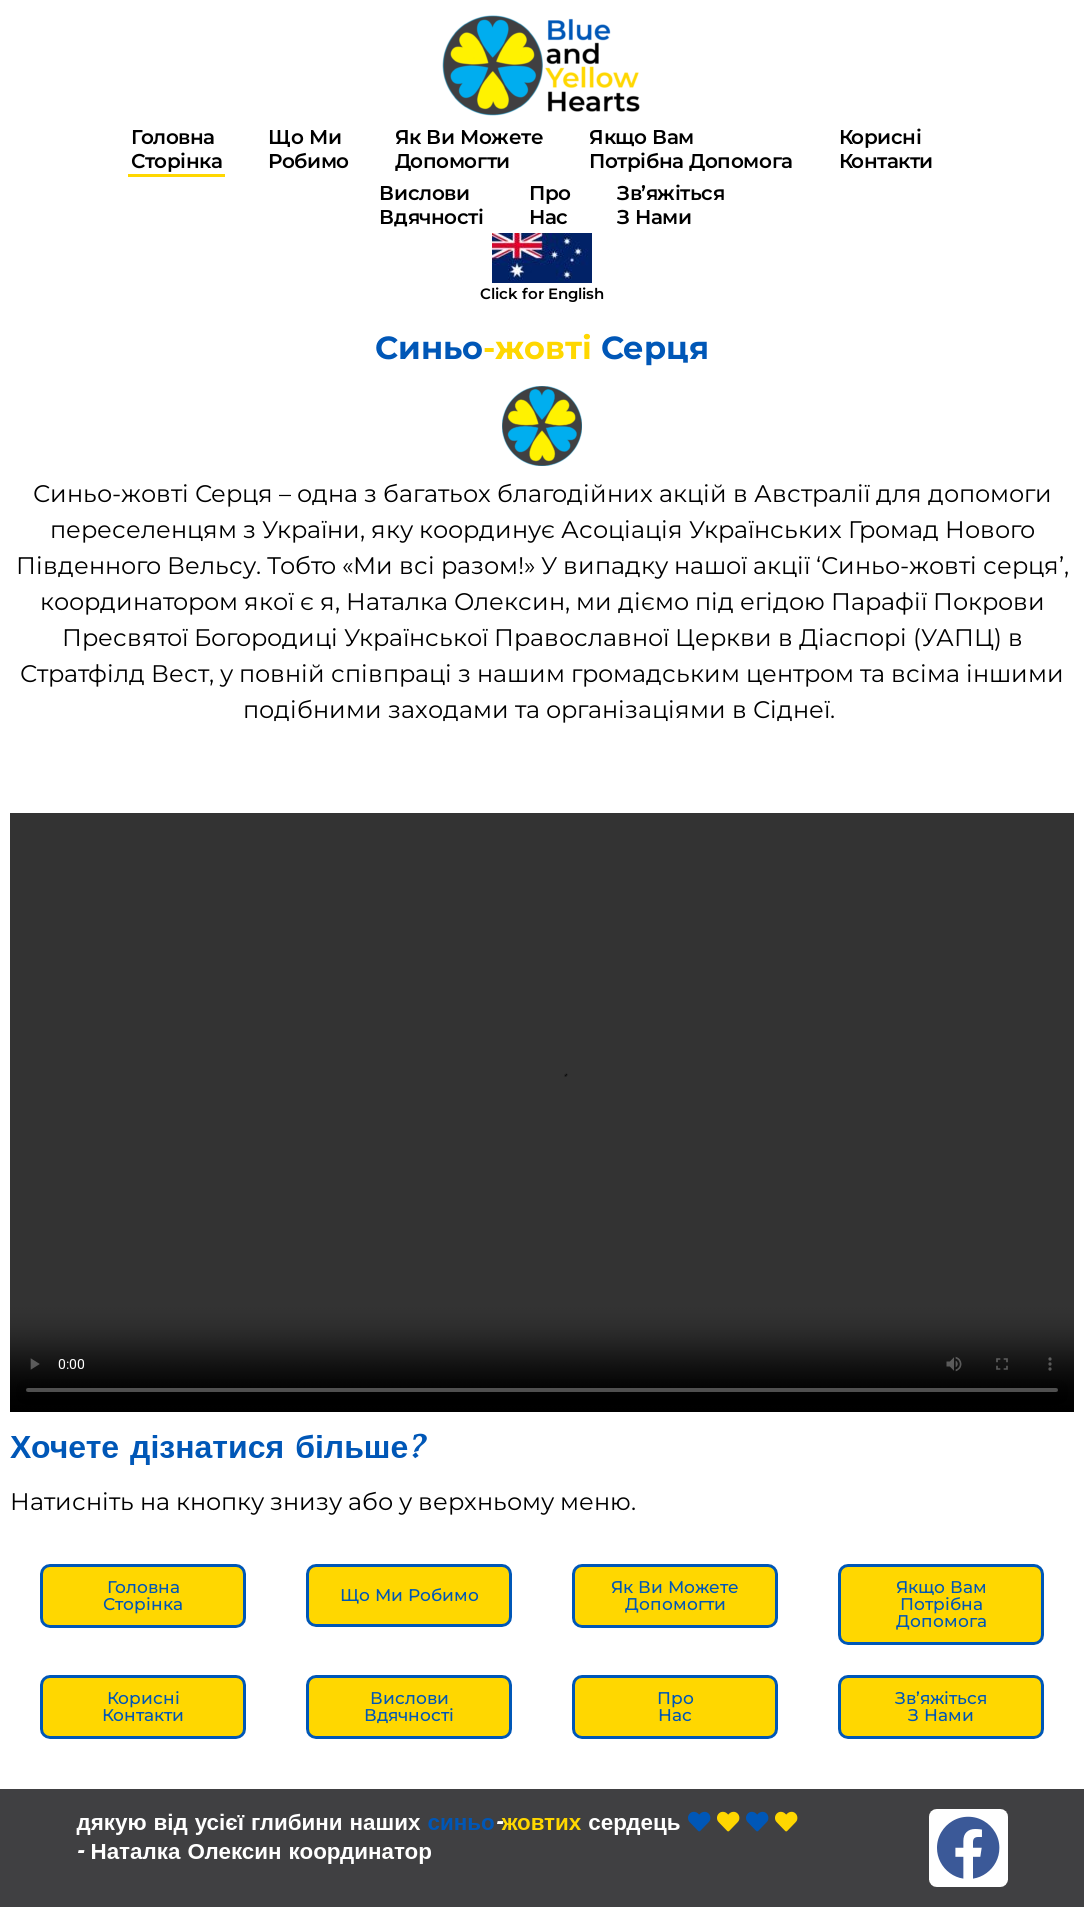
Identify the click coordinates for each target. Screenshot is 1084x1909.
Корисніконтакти (886, 149)
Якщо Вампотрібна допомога (690, 149)
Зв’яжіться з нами (671, 205)
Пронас (550, 205)
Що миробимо (308, 149)
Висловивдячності (431, 205)
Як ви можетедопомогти (469, 149)
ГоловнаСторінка (176, 149)
